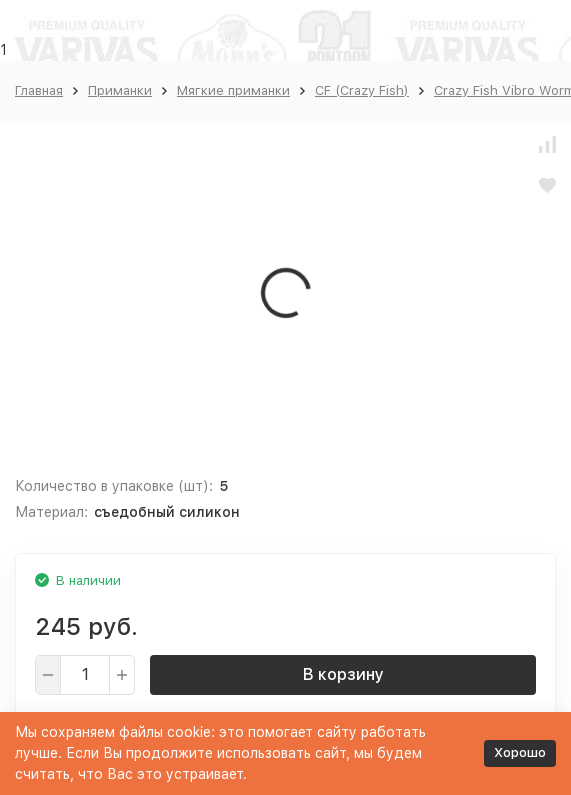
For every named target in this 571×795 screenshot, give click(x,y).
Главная (39, 90)
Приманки (120, 90)
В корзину (343, 674)
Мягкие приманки (233, 90)
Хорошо (520, 752)
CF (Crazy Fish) (362, 90)
